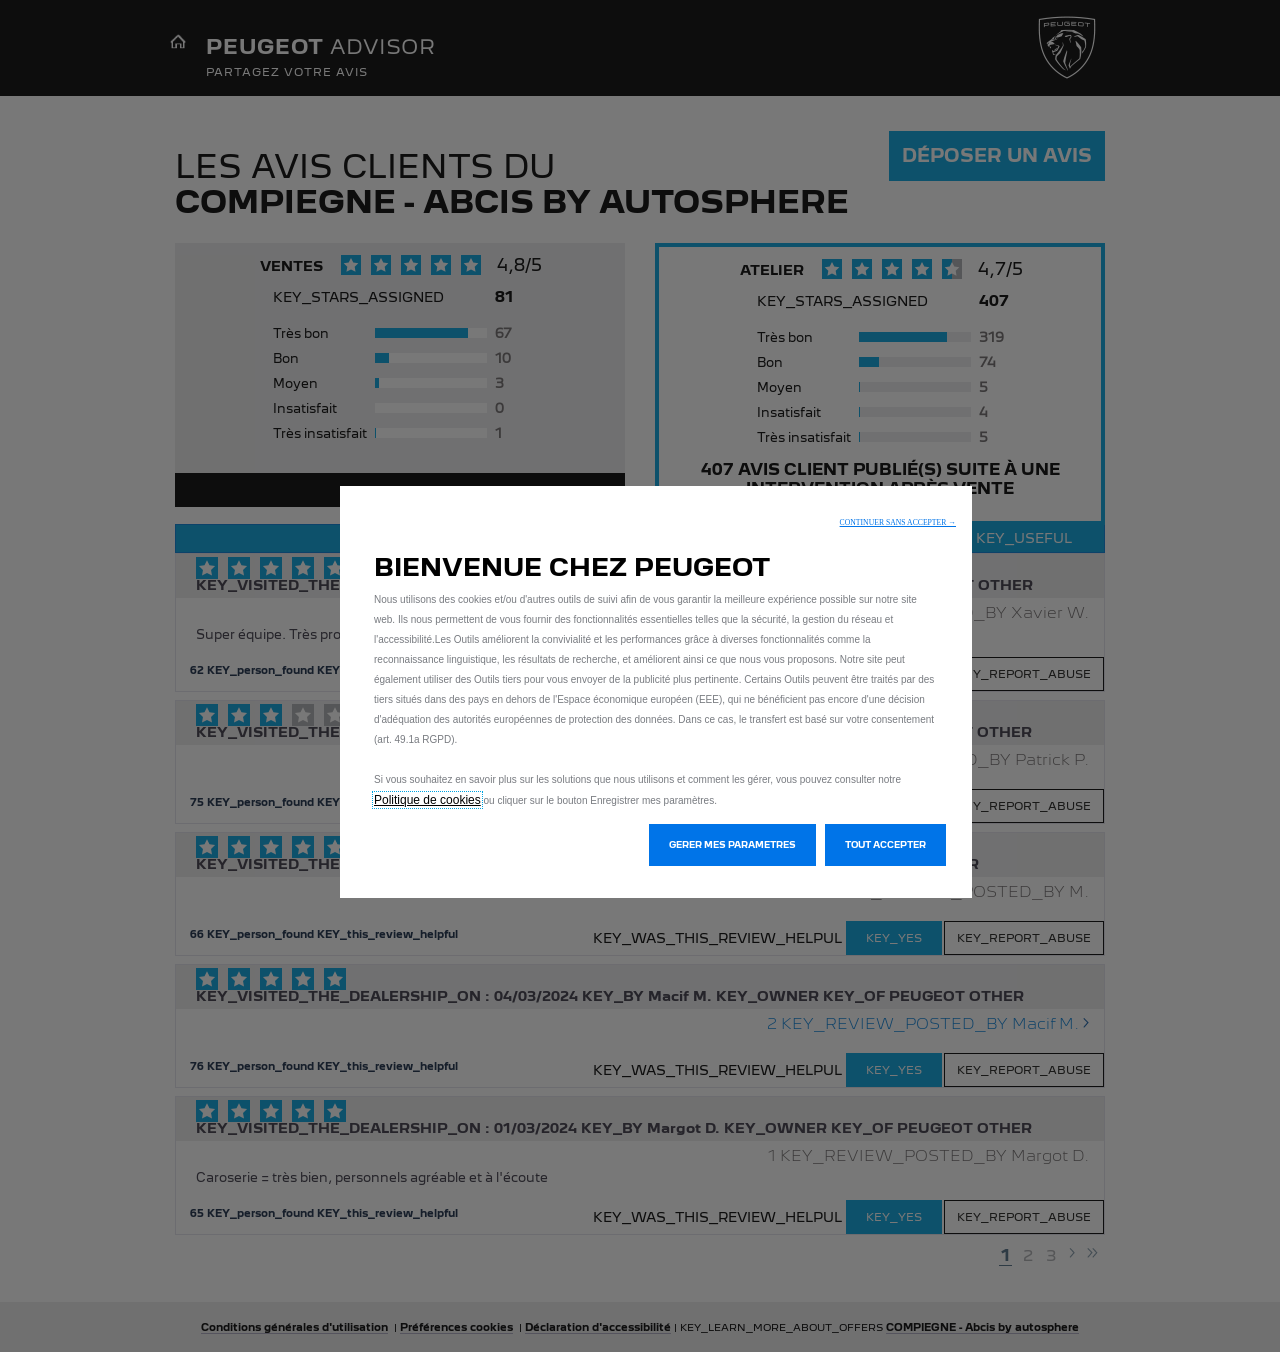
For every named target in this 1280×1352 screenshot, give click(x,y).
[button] (898, 522)
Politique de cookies (427, 800)
